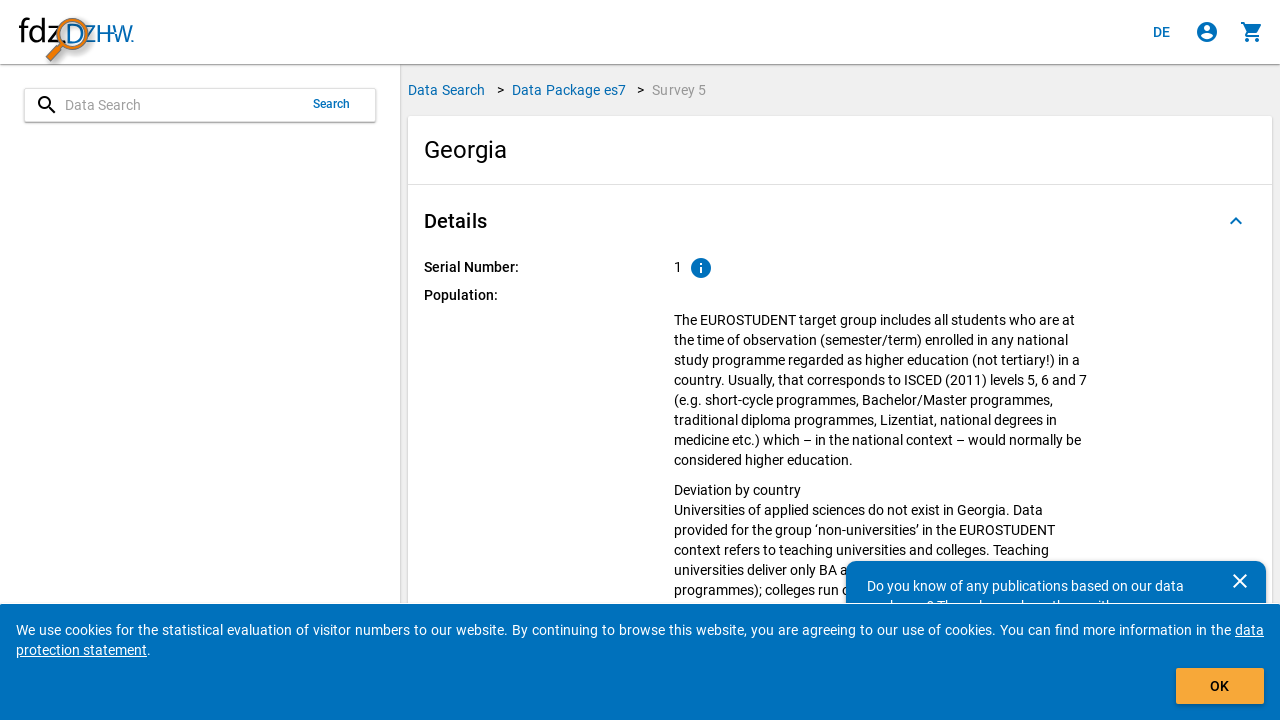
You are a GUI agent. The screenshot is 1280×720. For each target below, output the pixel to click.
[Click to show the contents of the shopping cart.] (1252, 32)
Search (332, 104)
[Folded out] (1236, 221)
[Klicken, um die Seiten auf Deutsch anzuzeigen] (1162, 32)
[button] (840, 221)
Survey (679, 90)
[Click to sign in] (1207, 32)
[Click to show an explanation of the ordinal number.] (701, 268)
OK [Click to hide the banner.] (1219, 686)
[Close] (1240, 581)
